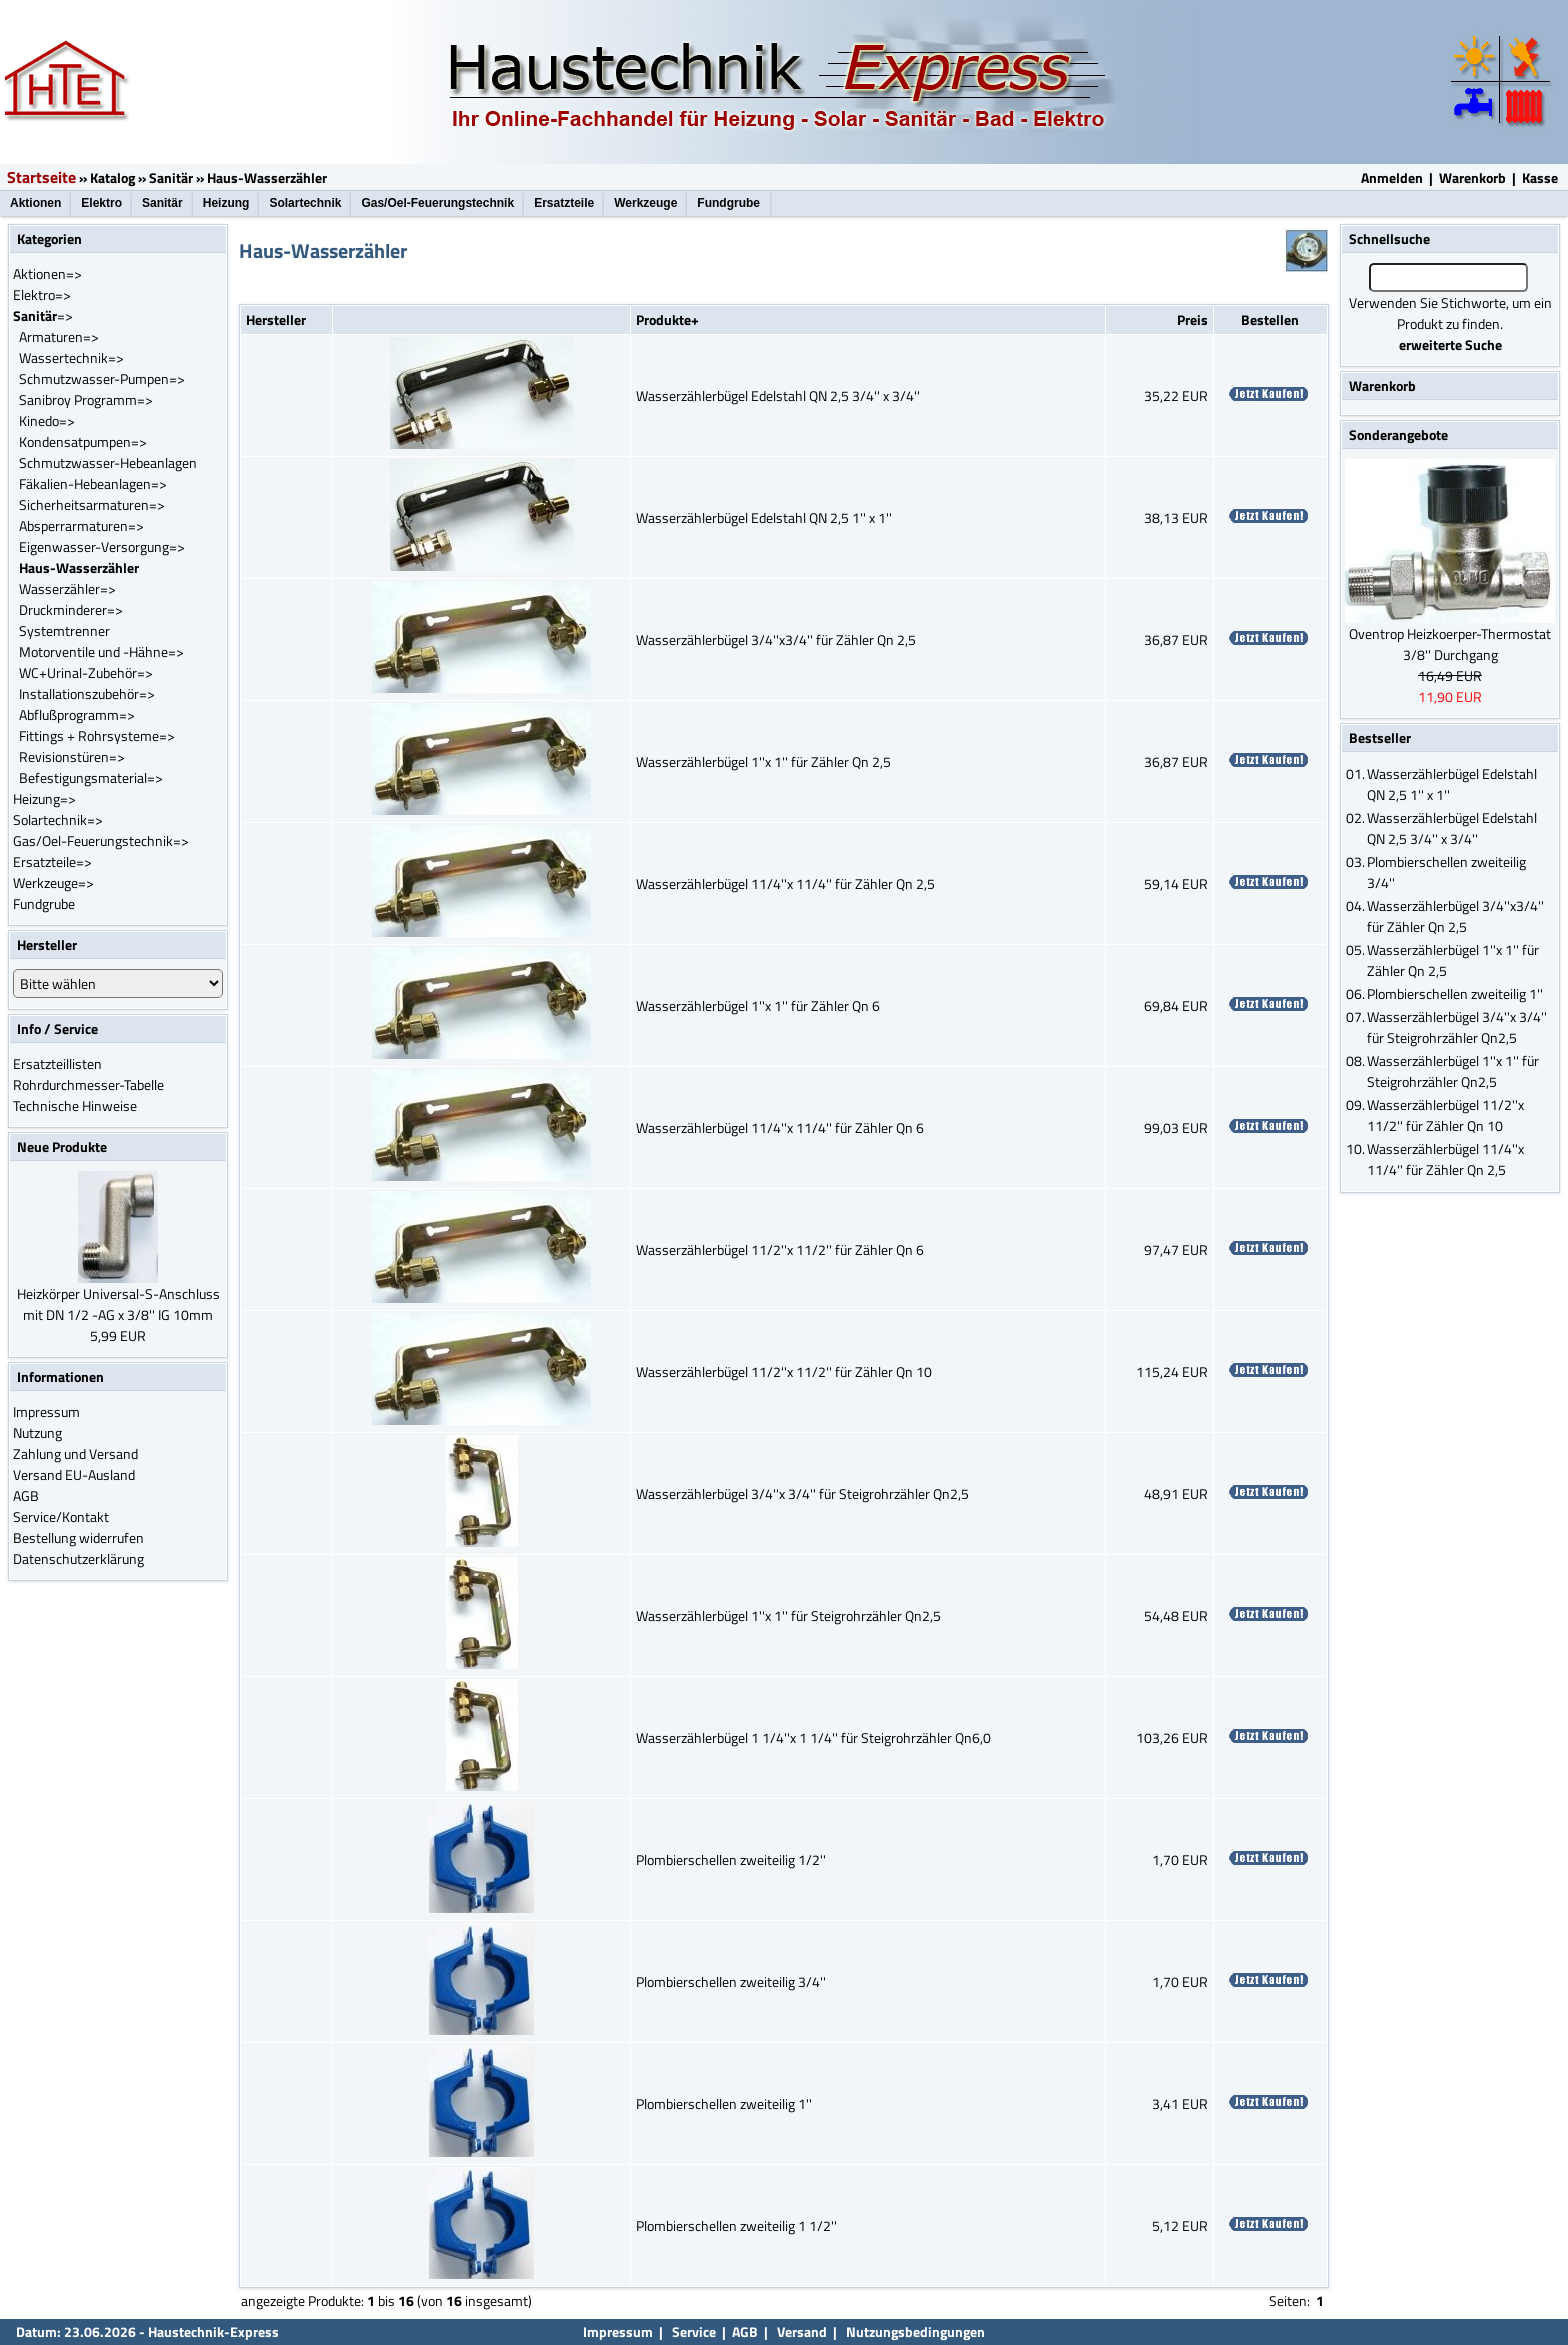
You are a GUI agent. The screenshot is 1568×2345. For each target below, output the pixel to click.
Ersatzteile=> (52, 861)
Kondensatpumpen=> (83, 441)
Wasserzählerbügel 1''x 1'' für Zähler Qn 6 (758, 1005)
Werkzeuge (645, 203)
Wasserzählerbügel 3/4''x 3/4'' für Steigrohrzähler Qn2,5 (802, 1493)
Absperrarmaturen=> (81, 525)
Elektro (101, 203)
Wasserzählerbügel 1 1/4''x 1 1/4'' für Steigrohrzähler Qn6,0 (813, 1737)
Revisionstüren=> (72, 756)
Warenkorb (1472, 177)
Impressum (46, 1411)
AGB (26, 1495)
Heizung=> (44, 798)
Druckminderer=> (71, 609)
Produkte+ (667, 319)
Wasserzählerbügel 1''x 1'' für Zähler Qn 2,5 (763, 761)
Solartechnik (305, 203)
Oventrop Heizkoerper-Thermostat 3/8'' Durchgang (1450, 644)
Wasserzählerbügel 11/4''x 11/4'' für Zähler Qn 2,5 (785, 883)
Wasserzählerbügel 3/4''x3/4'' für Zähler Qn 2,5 (776, 639)
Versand (802, 2331)
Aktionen (35, 203)
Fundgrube (728, 203)
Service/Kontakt (61, 1516)
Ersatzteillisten (57, 1063)
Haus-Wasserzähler (267, 177)
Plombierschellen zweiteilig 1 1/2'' (736, 2225)
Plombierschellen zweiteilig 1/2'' (731, 1859)
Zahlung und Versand (75, 1453)
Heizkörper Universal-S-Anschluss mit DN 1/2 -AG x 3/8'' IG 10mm (118, 1304)
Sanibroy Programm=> (86, 399)
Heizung (226, 203)
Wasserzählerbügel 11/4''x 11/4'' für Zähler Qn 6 (780, 1127)
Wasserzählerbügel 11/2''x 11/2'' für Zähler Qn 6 (780, 1249)
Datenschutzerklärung (78, 1558)
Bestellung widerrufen (78, 1537)
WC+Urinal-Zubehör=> (86, 672)
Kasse (1540, 177)
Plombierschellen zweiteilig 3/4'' (731, 1981)
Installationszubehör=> (87, 693)
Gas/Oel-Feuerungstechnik (437, 203)
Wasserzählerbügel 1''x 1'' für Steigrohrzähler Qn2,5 (788, 1615)
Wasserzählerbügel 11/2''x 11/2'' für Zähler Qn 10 (784, 1371)
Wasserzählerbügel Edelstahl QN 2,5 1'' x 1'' (764, 517)
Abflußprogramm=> (77, 714)
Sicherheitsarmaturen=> (92, 504)
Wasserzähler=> (67, 588)
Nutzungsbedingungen (915, 2331)
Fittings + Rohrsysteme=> (97, 735)
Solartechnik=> (58, 819)
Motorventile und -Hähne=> (101, 651)
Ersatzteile (564, 203)
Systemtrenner (64, 630)
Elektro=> (42, 294)
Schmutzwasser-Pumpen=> (102, 378)
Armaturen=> (59, 336)
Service (692, 2331)
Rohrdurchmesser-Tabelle (88, 1084)
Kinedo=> (47, 420)
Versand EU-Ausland (74, 1474)
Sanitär (171, 177)
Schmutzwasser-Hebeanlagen (108, 462)
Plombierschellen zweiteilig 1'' (724, 2103)
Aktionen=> (47, 273)
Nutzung (37, 1432)
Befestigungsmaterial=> (91, 777)
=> (43, 315)
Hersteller (276, 319)
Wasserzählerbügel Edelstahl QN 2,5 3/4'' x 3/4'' (778, 395)
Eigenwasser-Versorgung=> (102, 546)
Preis (1192, 319)
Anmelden (1392, 177)
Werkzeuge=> (53, 882)
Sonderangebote (1398, 434)
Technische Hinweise (75, 1105)
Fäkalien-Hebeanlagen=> (93, 483)
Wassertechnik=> (71, 357)
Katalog (112, 177)
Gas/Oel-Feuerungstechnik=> (101, 840)
